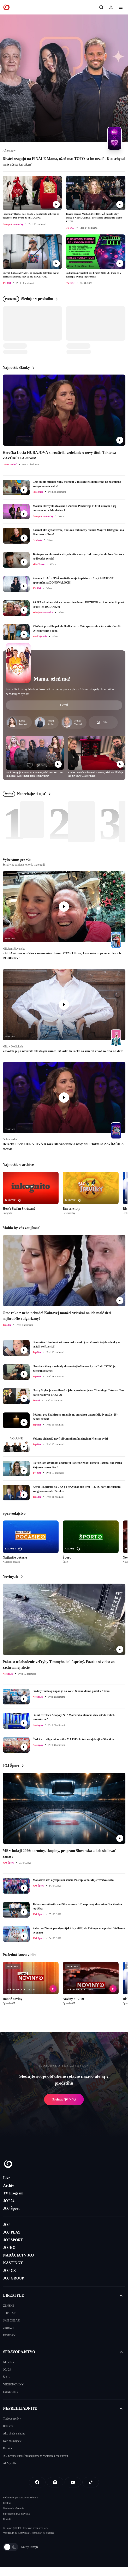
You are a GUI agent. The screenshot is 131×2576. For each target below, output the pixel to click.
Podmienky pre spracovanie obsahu (20, 2497)
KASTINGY (13, 2263)
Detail (64, 705)
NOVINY (8, 2362)
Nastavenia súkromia (13, 2508)
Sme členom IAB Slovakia (16, 2513)
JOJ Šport (11, 2208)
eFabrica (50, 2532)
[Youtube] (73, 2482)
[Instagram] (55, 2482)
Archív (8, 2185)
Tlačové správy (12, 2418)
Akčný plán (10, 2463)
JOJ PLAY (11, 2232)
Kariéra (7, 2448)
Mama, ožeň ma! (52, 679)
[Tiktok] (90, 2482)
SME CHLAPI (11, 2320)
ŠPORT (7, 2377)
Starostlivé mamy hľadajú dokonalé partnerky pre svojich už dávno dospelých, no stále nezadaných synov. (60, 692)
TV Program (13, 2193)
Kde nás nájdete (12, 2441)
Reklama (8, 2426)
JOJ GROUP (13, 2278)
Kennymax (23, 2532)
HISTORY (9, 2335)
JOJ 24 (8, 2201)
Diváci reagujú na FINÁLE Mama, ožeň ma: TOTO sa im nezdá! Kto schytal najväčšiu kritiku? (64, 161)
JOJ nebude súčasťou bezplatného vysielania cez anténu (35, 2455)
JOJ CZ (9, 2271)
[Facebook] (37, 2482)
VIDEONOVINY (13, 2384)
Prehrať (64, 2099)
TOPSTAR (9, 2313)
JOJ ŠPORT (13, 2240)
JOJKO (9, 2248)
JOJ (6, 2225)
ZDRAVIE (9, 2328)
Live (6, 2178)
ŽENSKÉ (8, 2305)
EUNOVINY (10, 2391)
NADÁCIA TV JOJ (18, 2255)
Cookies (7, 2503)
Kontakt (7, 2519)
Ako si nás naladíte (14, 2433)
